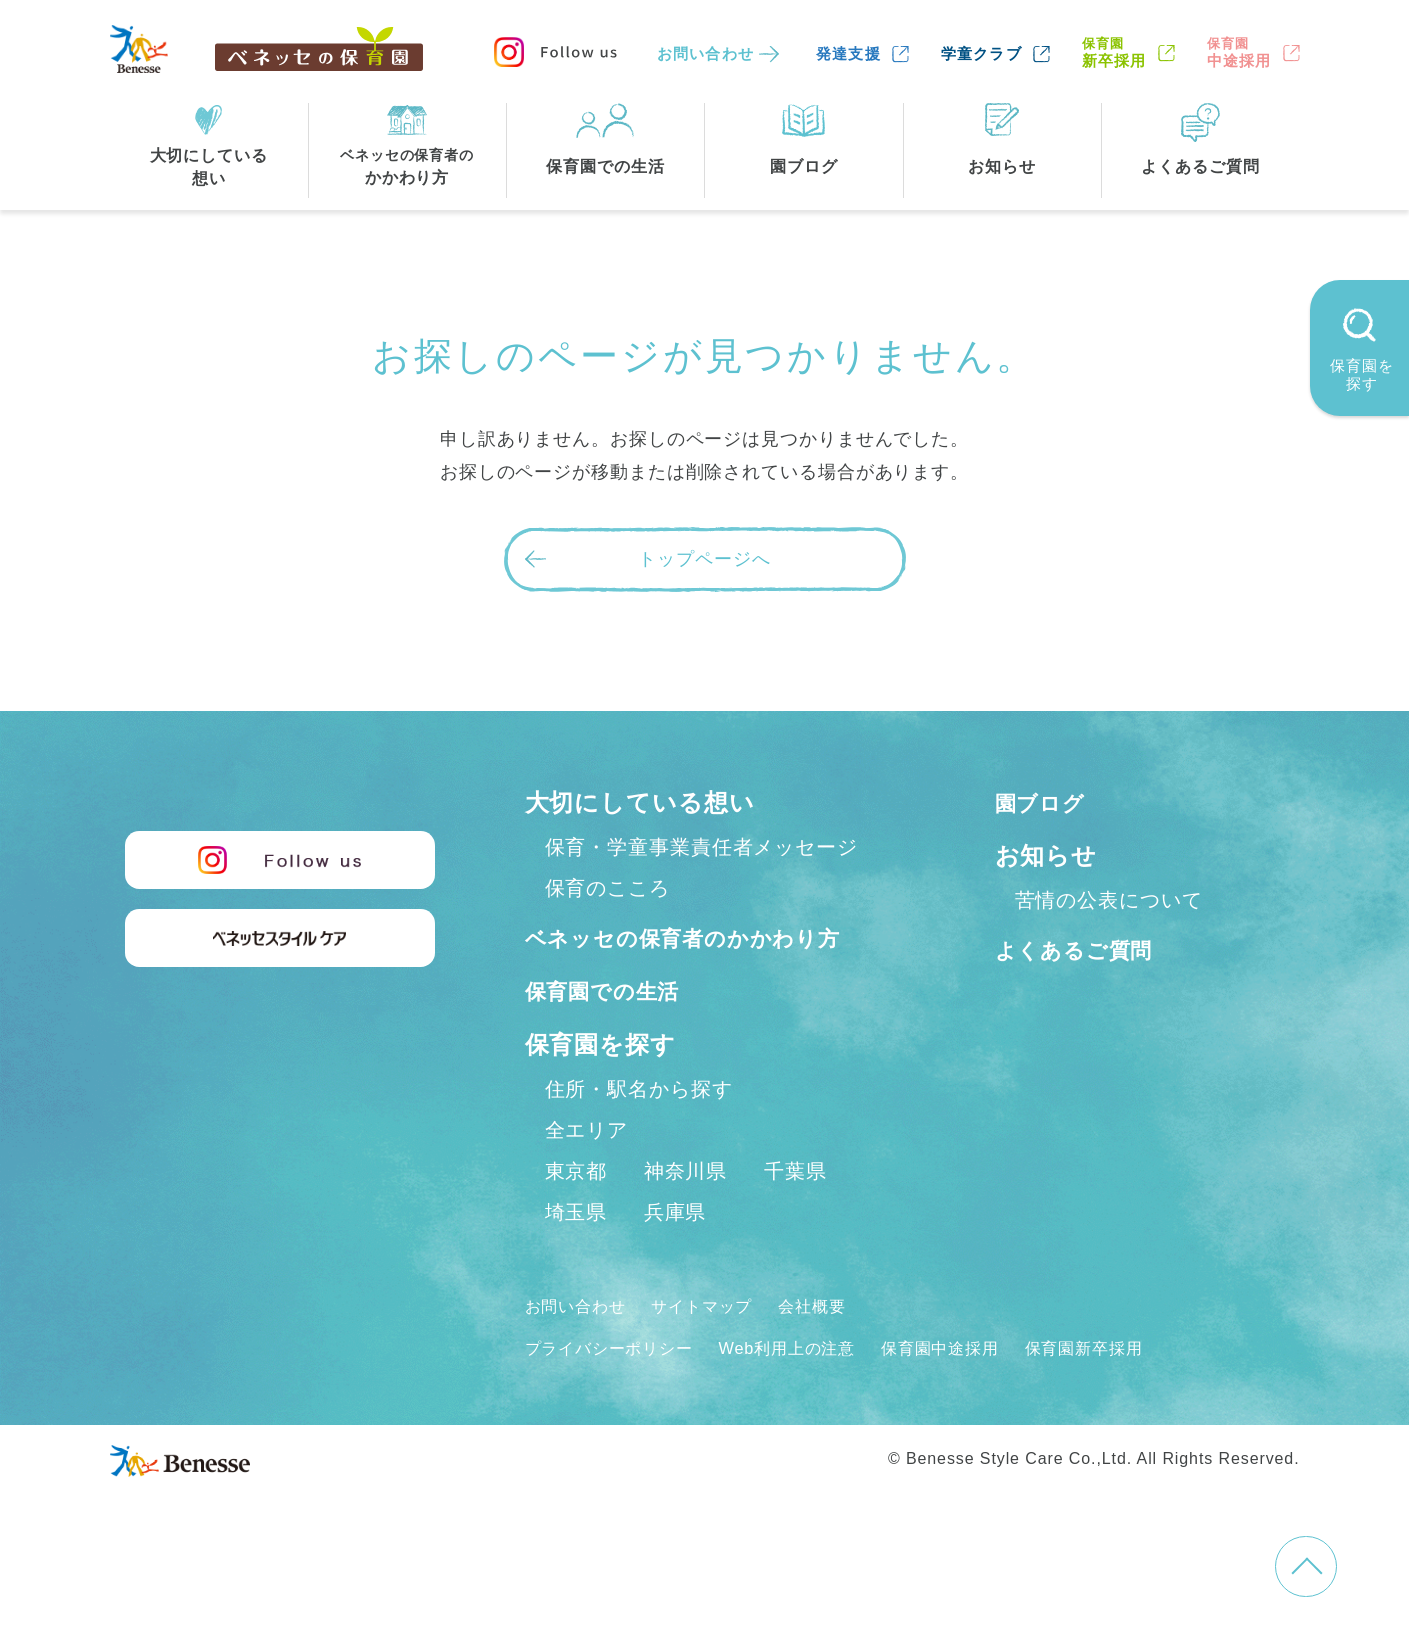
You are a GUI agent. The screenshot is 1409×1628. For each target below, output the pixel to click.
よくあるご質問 (1084, 949)
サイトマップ (720, 1349)
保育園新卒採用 (1142, 1391)
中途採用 (1239, 52)
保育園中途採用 (984, 1391)
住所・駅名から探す (639, 1132)
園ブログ (1046, 802)
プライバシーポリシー (619, 1391)
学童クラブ (981, 53)
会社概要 (841, 1349)
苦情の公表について (1109, 900)
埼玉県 (576, 1255)
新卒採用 (1114, 52)
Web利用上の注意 (815, 1391)
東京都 (576, 1214)
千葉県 (795, 1214)
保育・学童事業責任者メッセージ (702, 847)
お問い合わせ (705, 53)
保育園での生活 (613, 1034)
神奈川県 (686, 1214)
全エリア (587, 1173)
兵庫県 (675, 1255)
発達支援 (848, 53)
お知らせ (1046, 855)
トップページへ (704, 559)
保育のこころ (607, 888)
